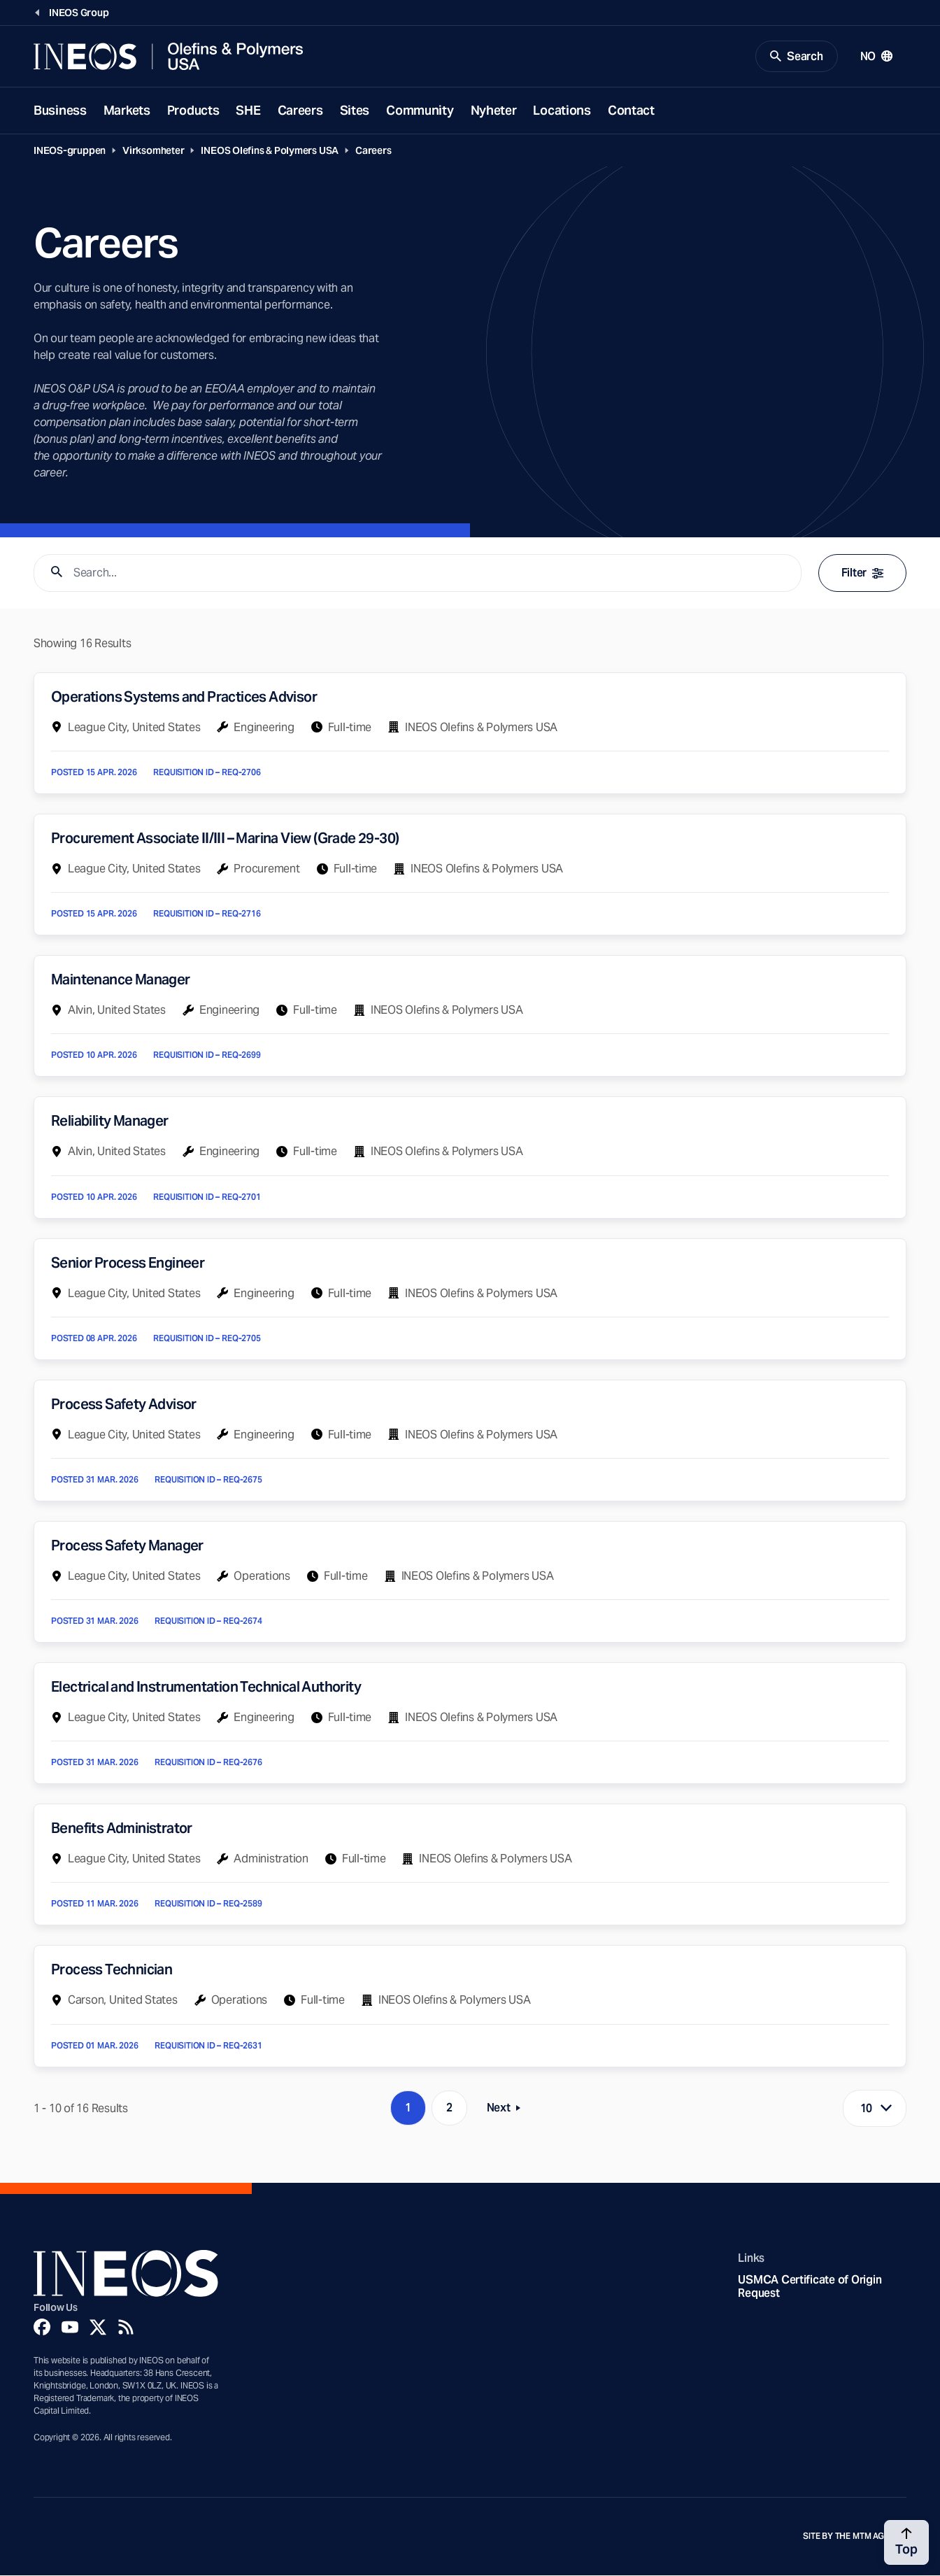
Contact (631, 111)
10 (866, 2109)
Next (508, 2112)
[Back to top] (906, 2542)
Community (419, 111)
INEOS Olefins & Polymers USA (270, 151)
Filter (862, 574)
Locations (561, 111)
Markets (127, 111)
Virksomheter (153, 151)
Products (193, 111)
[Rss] (126, 2328)
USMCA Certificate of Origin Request (809, 2287)
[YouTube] (70, 2328)
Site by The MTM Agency (854, 2537)
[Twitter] (98, 2328)
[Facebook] (42, 2328)
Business (60, 111)
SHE (248, 111)
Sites (355, 111)
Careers (300, 111)
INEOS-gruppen (70, 151)
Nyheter (494, 111)
